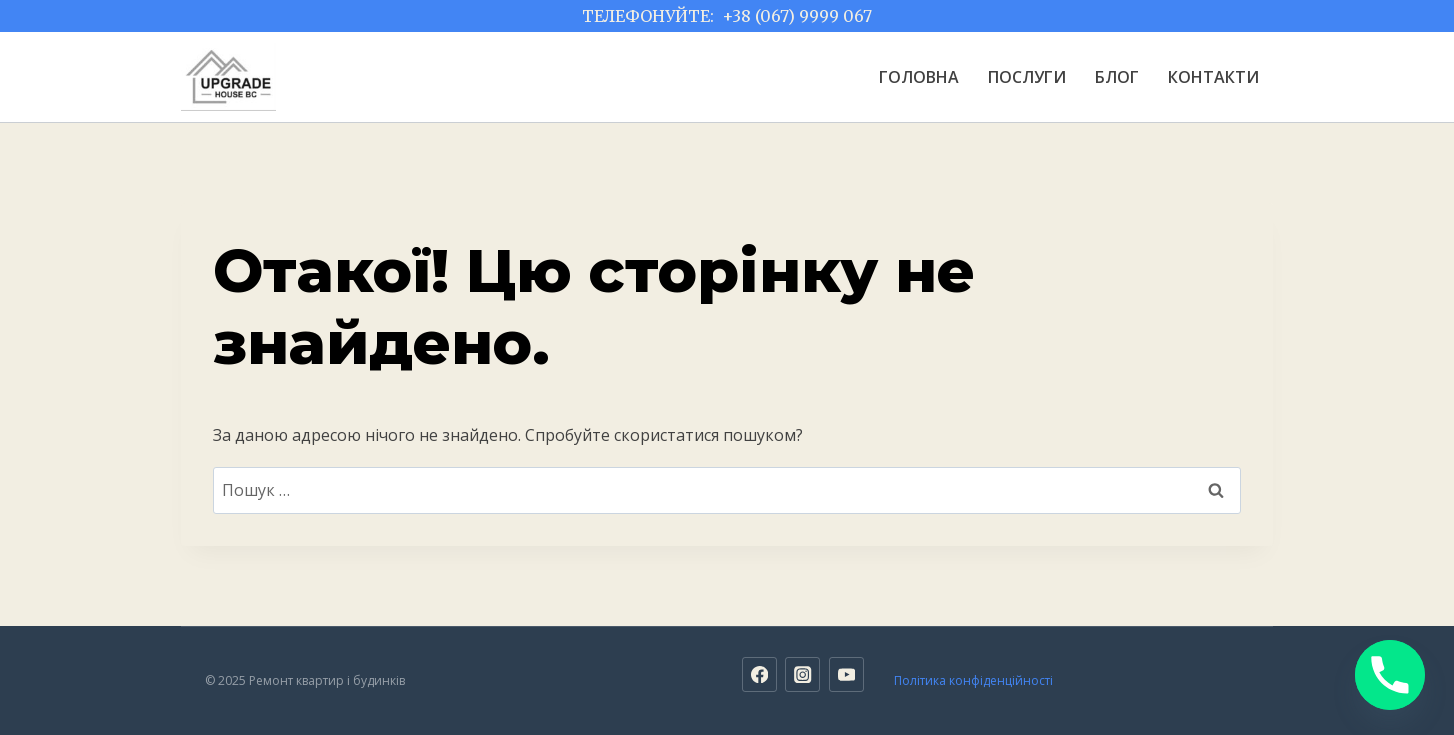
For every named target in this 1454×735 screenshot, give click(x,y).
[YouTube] (846, 674)
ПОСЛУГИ (1027, 77)
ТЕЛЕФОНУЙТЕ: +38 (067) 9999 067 (727, 16)
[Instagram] (802, 674)
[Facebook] (759, 674)
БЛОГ (1117, 77)
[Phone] (1390, 675)
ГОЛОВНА (919, 77)
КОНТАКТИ (1213, 77)
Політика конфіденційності (973, 680)
